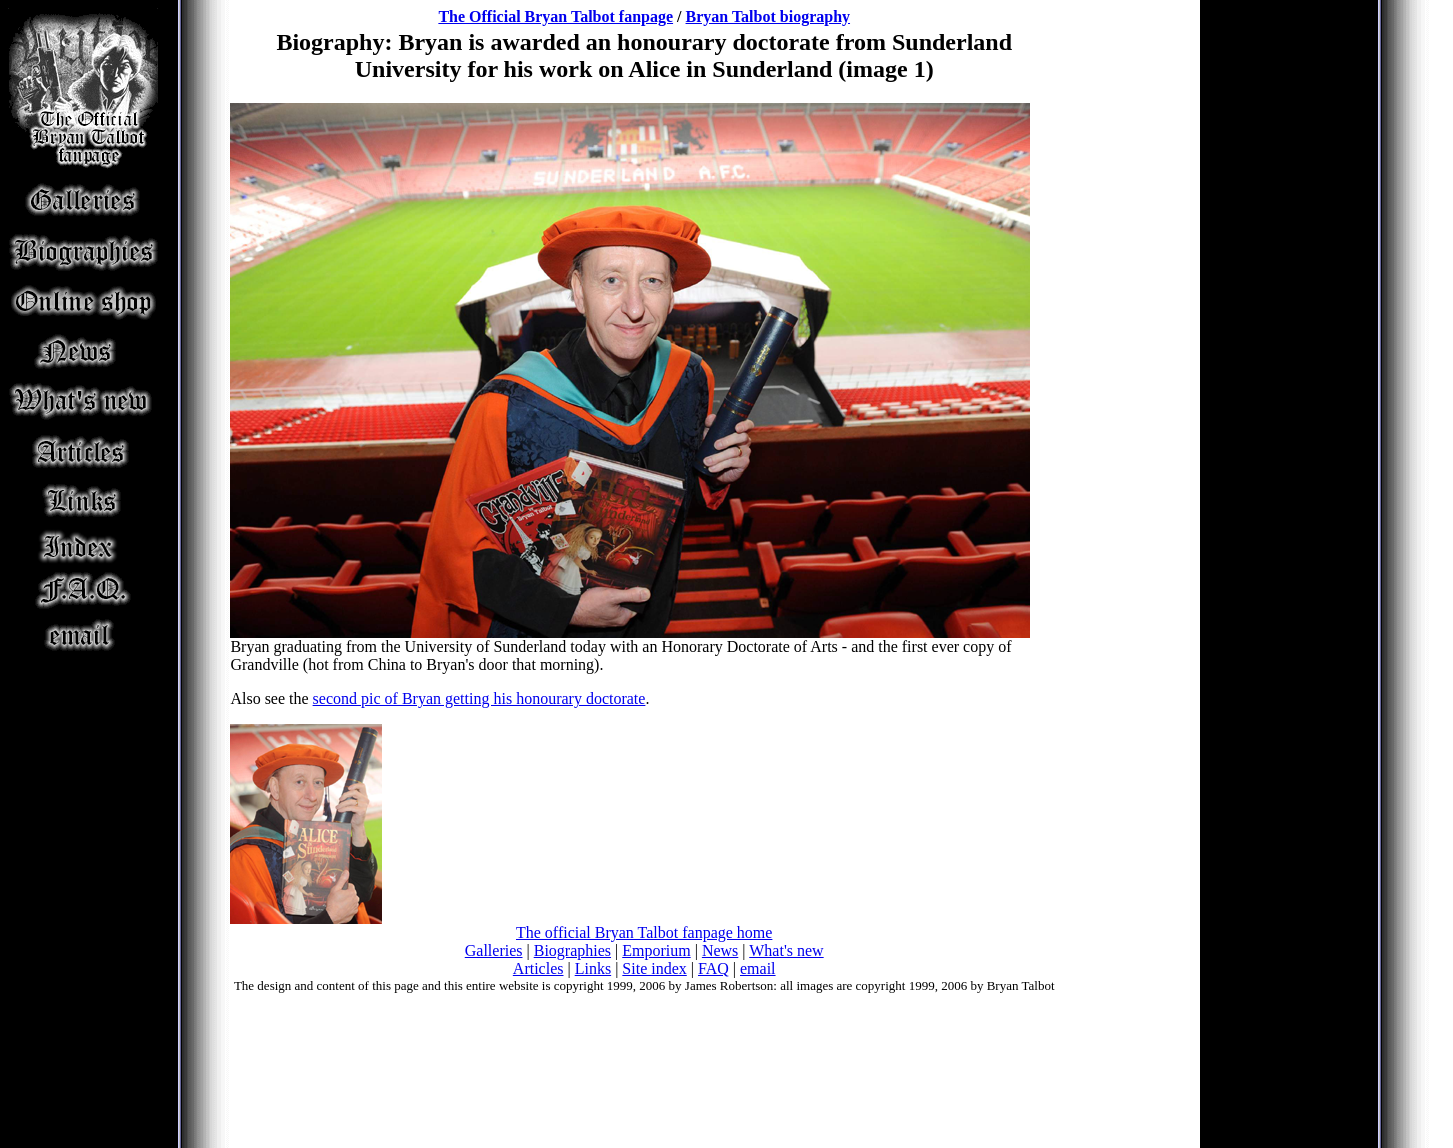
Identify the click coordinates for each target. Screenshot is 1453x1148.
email (758, 968)
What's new (786, 950)
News (720, 950)
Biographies (572, 950)
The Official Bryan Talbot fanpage (555, 16)
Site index (654, 968)
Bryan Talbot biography (768, 16)
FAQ (713, 968)
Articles (538, 968)
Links (593, 968)
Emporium (656, 950)
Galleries (494, 950)
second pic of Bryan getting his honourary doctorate (479, 698)
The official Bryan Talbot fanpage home (644, 932)
